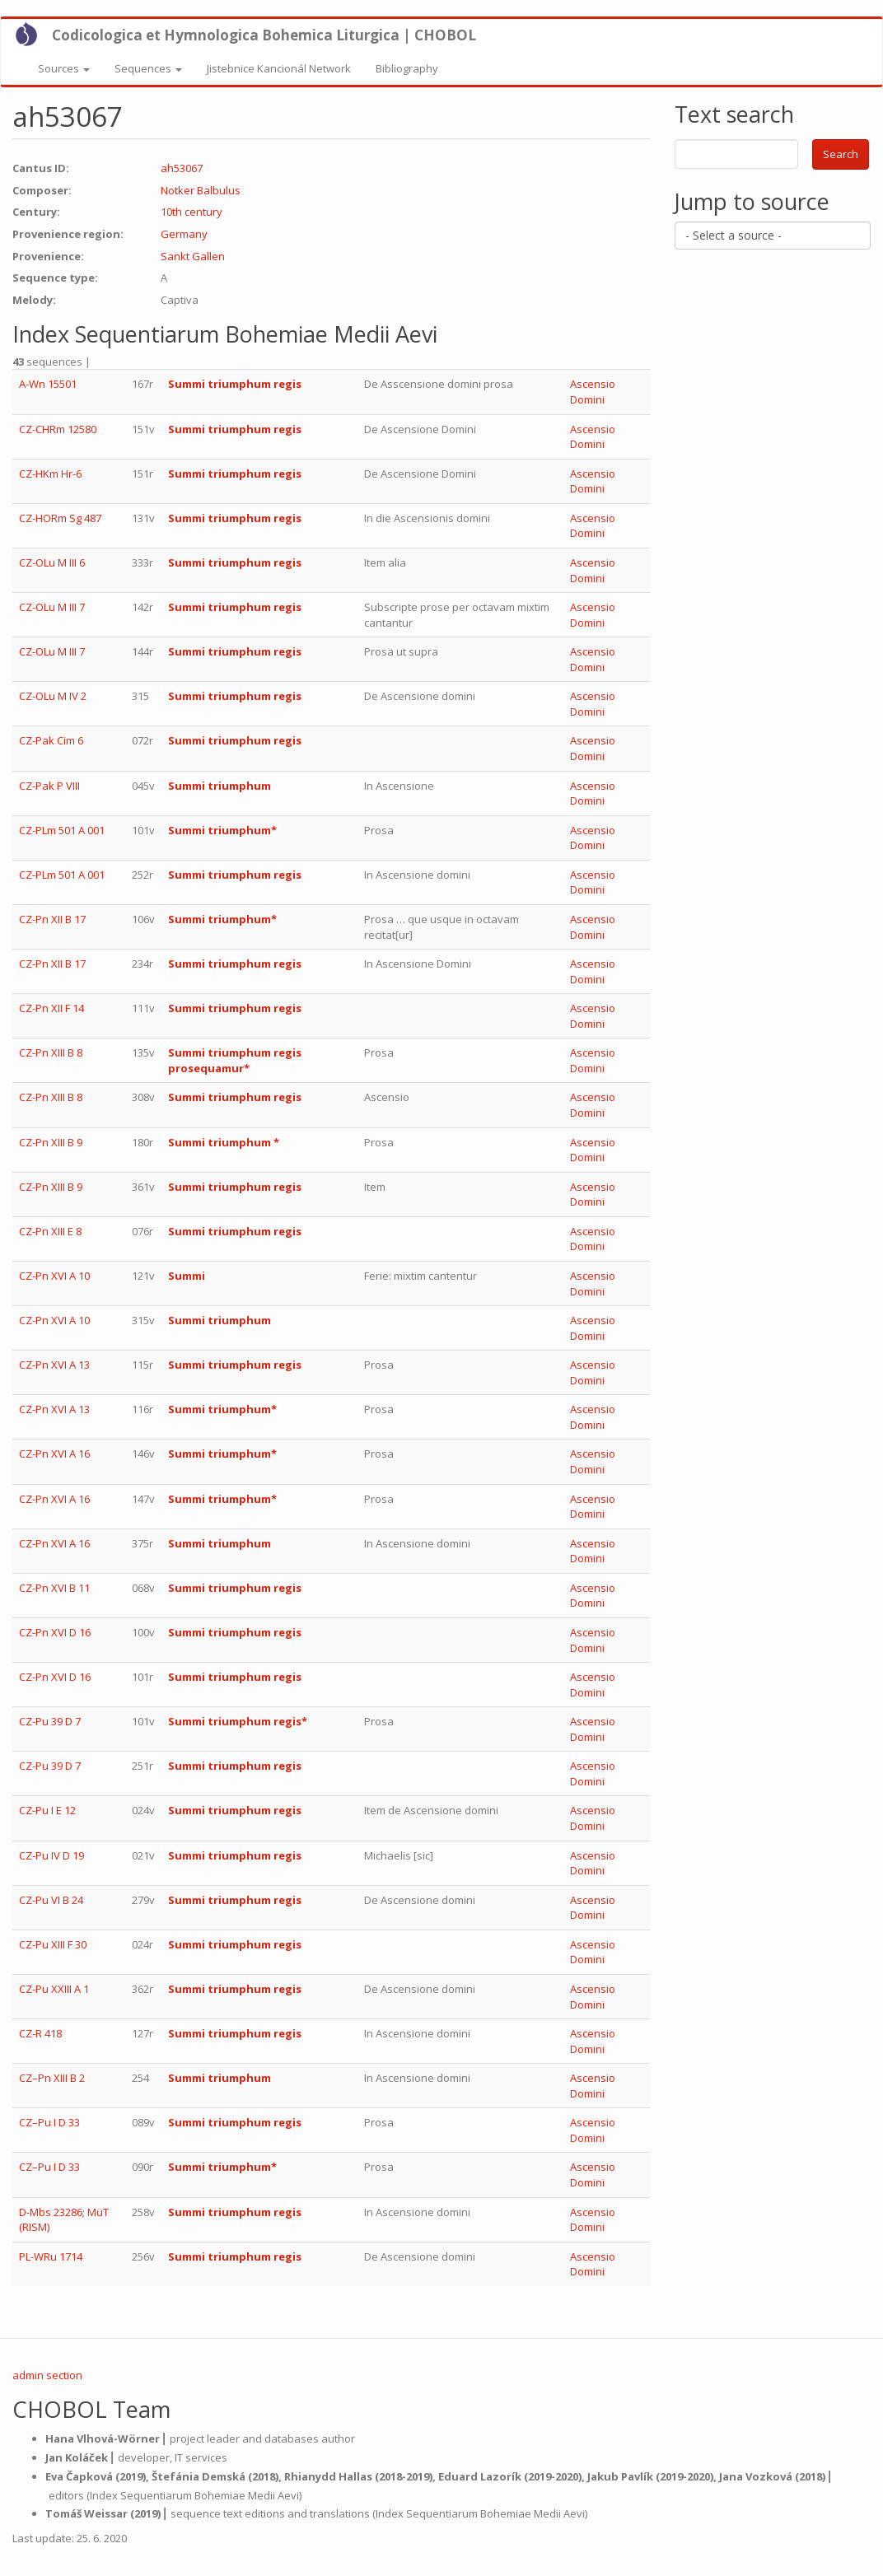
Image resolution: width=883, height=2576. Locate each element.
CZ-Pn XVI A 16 (54, 1453)
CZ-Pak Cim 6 (51, 740)
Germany (184, 233)
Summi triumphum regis (234, 383)
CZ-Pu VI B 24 (51, 1899)
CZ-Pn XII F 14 (51, 1008)
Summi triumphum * (223, 1142)
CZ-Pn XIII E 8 (50, 1231)
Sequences (148, 68)
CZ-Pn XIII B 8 (50, 1052)
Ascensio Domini (592, 391)
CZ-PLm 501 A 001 (62, 830)
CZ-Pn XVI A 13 (54, 1364)
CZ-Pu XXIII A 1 (54, 1988)
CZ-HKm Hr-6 (50, 473)
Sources (64, 68)
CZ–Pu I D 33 (49, 2122)
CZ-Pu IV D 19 (51, 1855)
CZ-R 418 (40, 2033)
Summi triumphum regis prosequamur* (234, 1060)
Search (840, 154)
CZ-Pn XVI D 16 (55, 1632)
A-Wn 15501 (48, 383)
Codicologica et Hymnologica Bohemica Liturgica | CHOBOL (264, 35)
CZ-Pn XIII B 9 (50, 1142)
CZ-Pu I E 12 (47, 1810)
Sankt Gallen (193, 256)
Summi (186, 1275)
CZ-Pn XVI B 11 (54, 1587)
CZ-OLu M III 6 (52, 562)
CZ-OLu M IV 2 (52, 695)
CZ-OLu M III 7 (52, 607)
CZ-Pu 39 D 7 (50, 1721)
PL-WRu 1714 (50, 2256)
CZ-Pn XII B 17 (52, 919)
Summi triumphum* (222, 830)
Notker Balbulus (201, 190)
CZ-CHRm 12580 (57, 429)
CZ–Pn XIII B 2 (52, 2077)
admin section (47, 2375)
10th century (191, 211)
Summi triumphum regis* (237, 1721)
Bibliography (407, 68)
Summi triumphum (219, 785)
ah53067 (182, 168)
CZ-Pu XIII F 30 (52, 1944)
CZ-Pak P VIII (49, 785)
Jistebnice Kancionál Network (279, 68)
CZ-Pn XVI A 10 (54, 1275)
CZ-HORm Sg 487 (60, 518)
